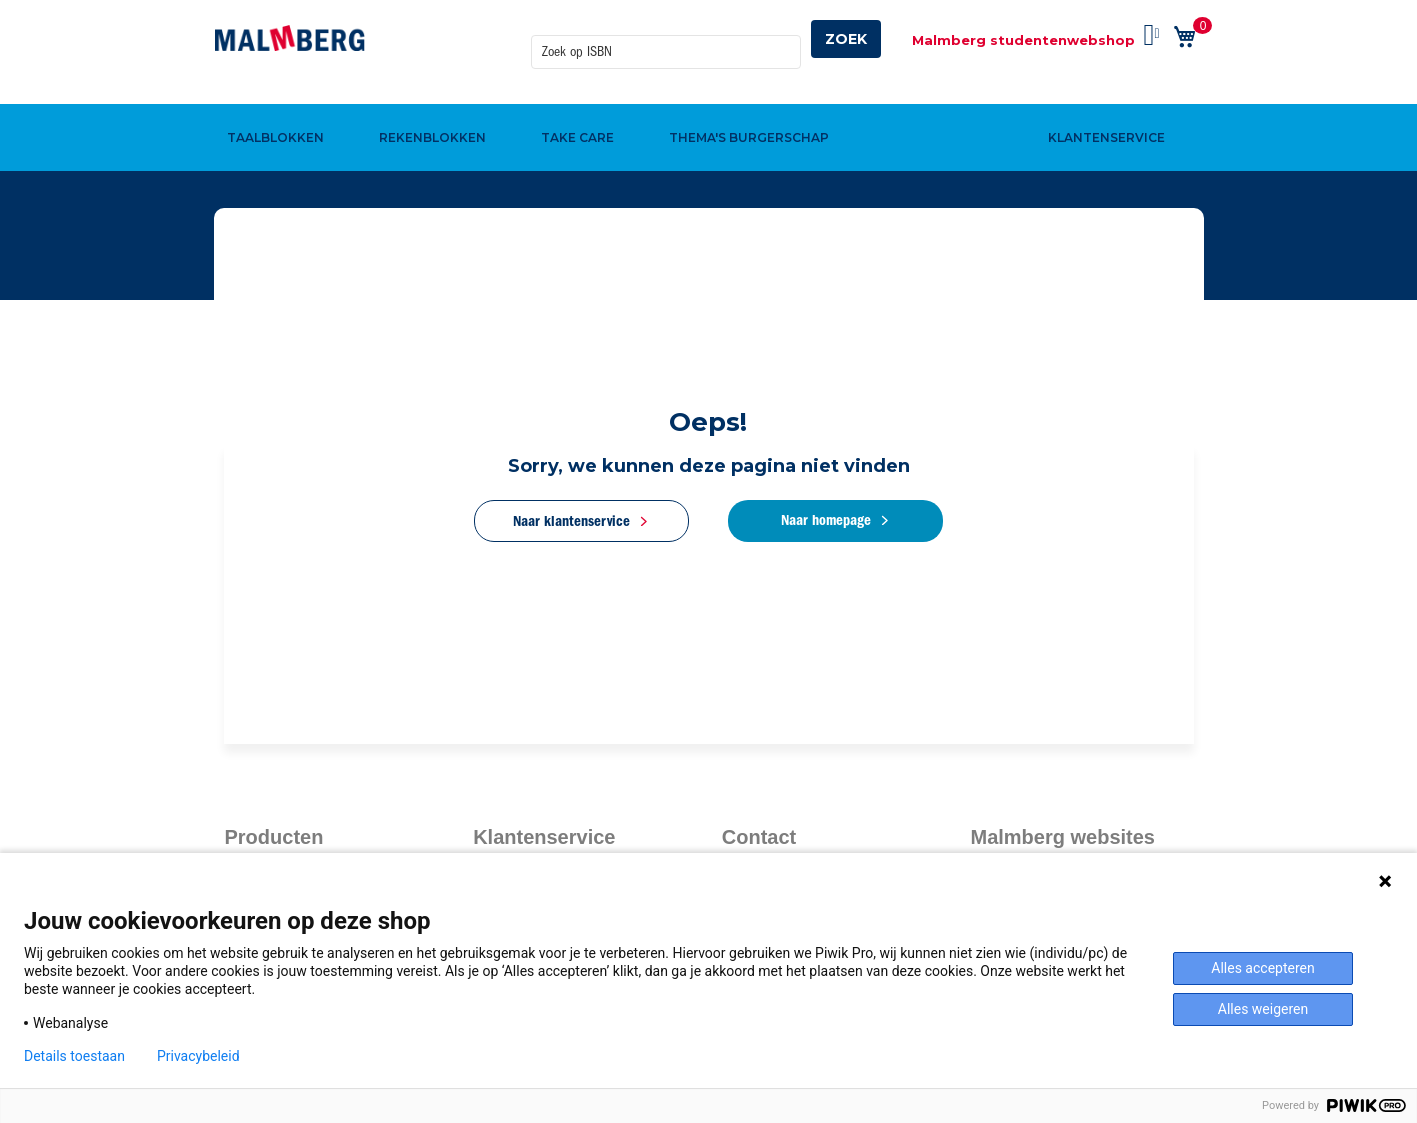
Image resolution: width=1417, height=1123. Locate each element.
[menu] (709, 103)
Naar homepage (826, 520)
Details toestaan (74, 1056)
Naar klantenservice (571, 521)
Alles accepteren (1262, 968)
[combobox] (666, 39)
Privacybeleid (198, 1056)
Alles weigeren (1263, 1009)
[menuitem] (273, 103)
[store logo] (290, 38)
